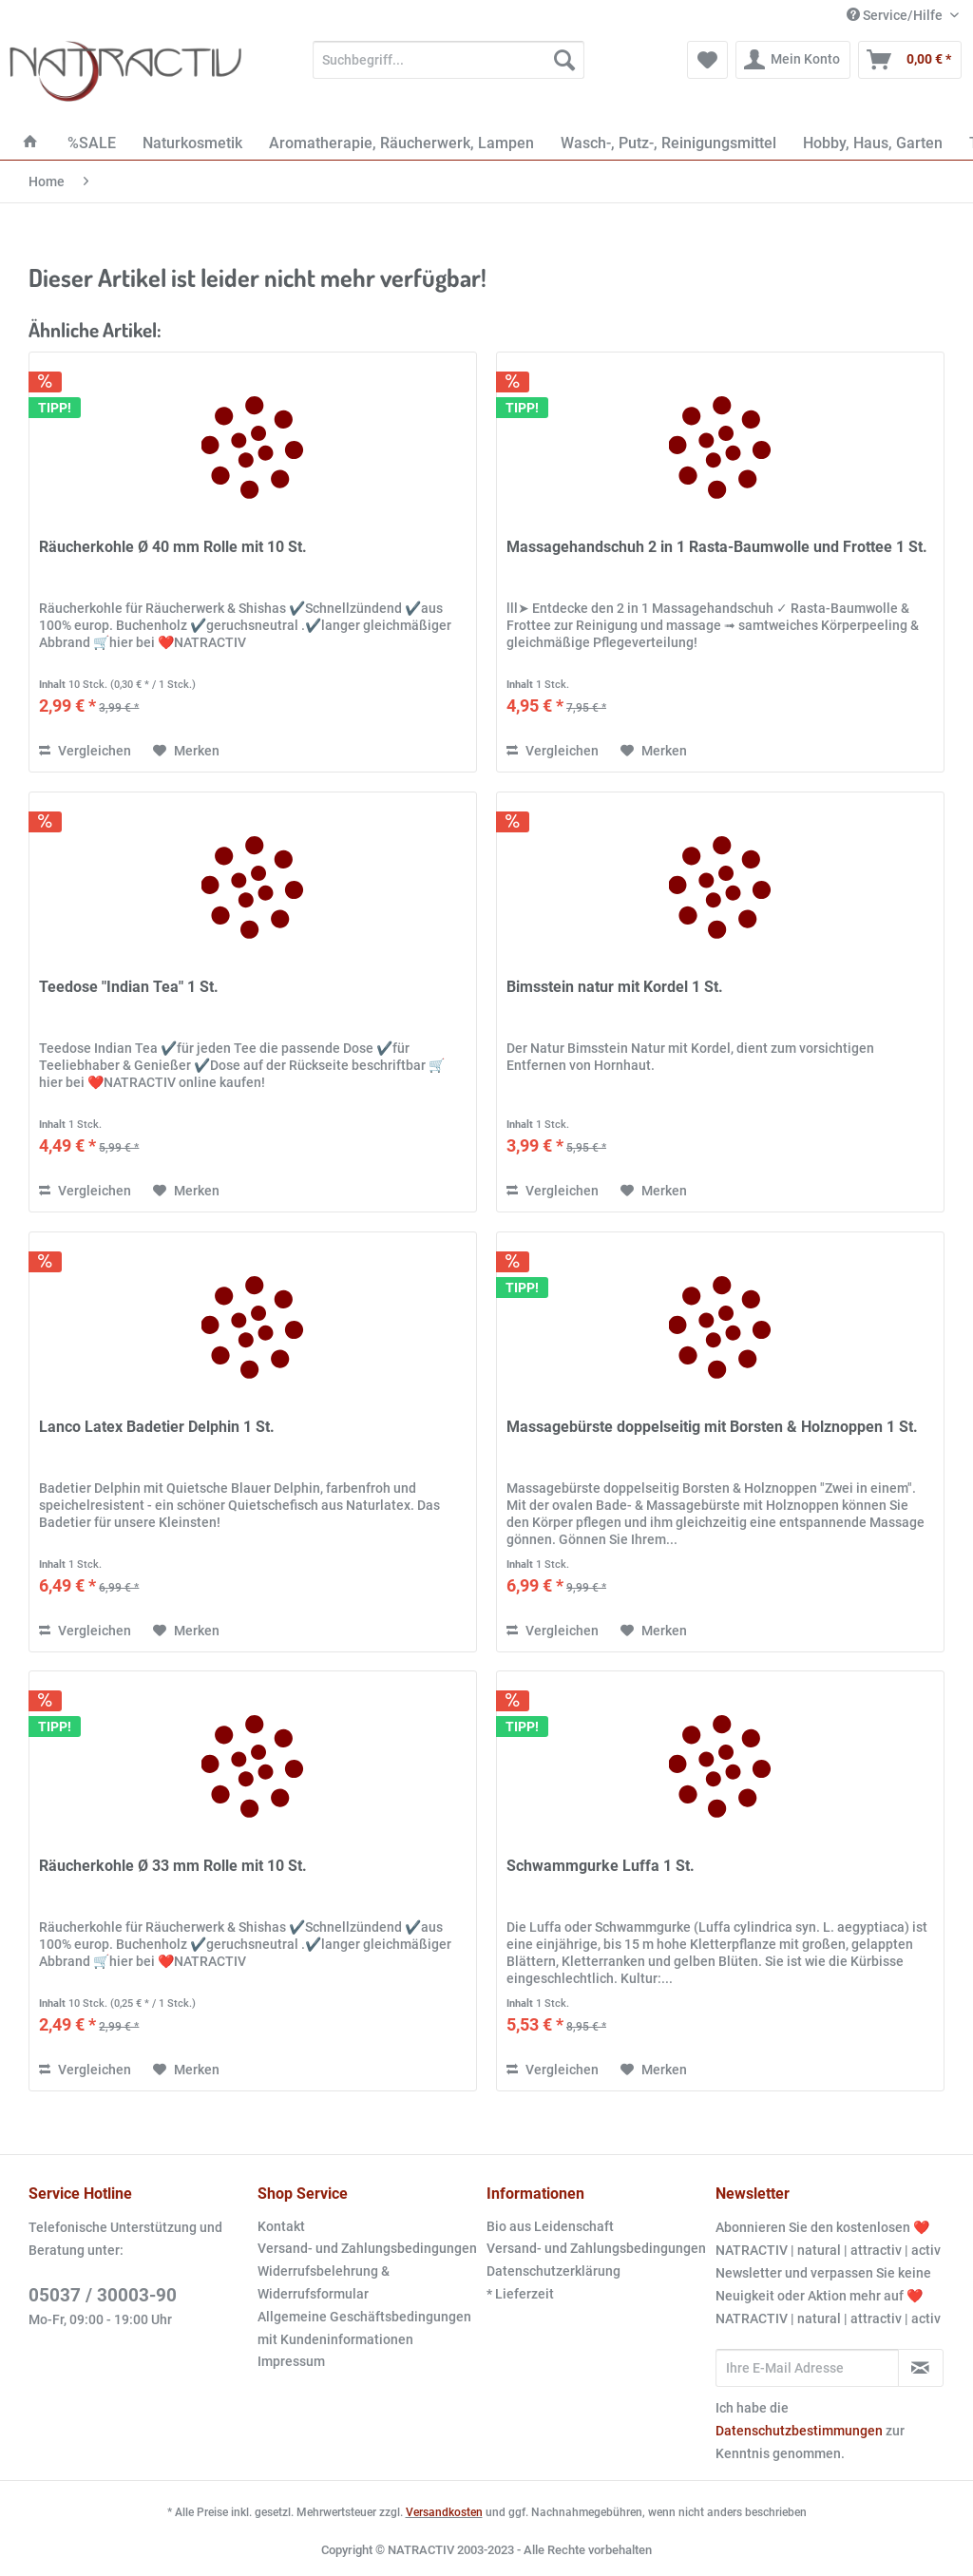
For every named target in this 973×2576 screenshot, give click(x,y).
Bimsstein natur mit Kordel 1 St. (614, 987)
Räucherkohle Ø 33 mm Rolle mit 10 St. (173, 1866)
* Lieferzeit (520, 2293)
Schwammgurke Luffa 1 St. (600, 1866)
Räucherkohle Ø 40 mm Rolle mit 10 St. (173, 547)
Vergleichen (85, 750)
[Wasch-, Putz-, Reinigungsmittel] (668, 143)
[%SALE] (91, 143)
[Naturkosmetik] (192, 143)
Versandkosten (444, 2512)
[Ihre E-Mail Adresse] (807, 2368)
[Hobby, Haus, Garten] (873, 143)
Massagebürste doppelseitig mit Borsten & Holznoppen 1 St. (712, 1427)
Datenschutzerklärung (553, 2271)
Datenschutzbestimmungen (799, 2430)
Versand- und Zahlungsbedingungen (367, 2248)
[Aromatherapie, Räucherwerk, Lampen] (401, 143)
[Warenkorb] (910, 60)
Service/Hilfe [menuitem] (896, 15)
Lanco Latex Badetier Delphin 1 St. (157, 1427)
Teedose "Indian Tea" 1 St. (129, 987)
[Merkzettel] (707, 60)
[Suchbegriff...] (449, 60)
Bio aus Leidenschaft (550, 2226)
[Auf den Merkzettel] (186, 750)
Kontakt (281, 2226)
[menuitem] (449, 67)
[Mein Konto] (792, 60)
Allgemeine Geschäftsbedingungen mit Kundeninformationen (364, 2328)
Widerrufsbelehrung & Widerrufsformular (324, 2282)
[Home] (30, 143)
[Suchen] (564, 60)
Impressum (291, 2361)
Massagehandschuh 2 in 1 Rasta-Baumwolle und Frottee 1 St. (716, 547)
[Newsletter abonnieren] (921, 2368)
